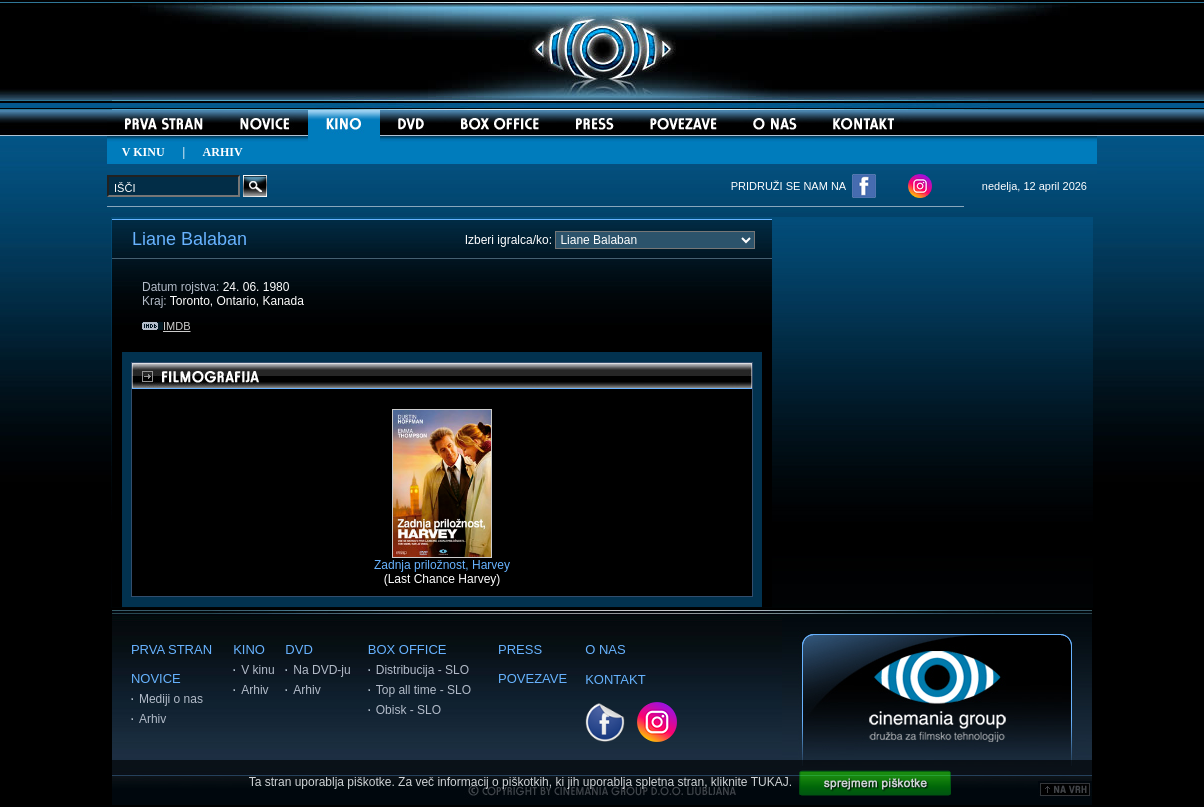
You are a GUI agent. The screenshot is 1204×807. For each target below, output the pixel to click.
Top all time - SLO (423, 690)
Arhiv (152, 719)
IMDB (166, 326)
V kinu (257, 670)
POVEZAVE (532, 678)
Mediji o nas (171, 699)
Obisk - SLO (408, 710)
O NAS (605, 649)
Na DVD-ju (321, 670)
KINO (249, 649)
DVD (298, 649)
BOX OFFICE (407, 649)
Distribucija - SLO (422, 670)
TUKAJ (770, 782)
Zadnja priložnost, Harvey (442, 559)
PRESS (520, 649)
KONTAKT (615, 679)
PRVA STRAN (171, 649)
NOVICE (156, 678)
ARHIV (223, 152)
